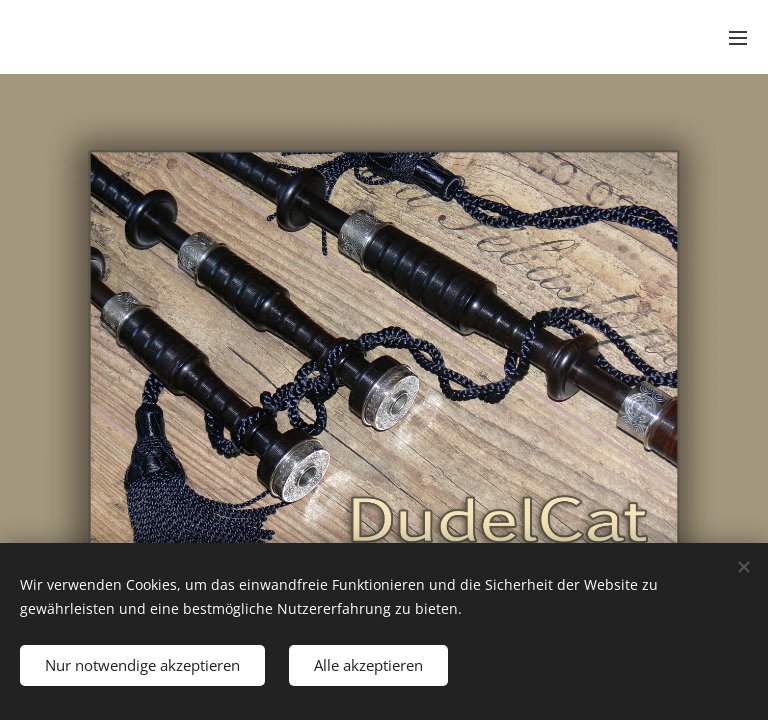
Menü (738, 38)
